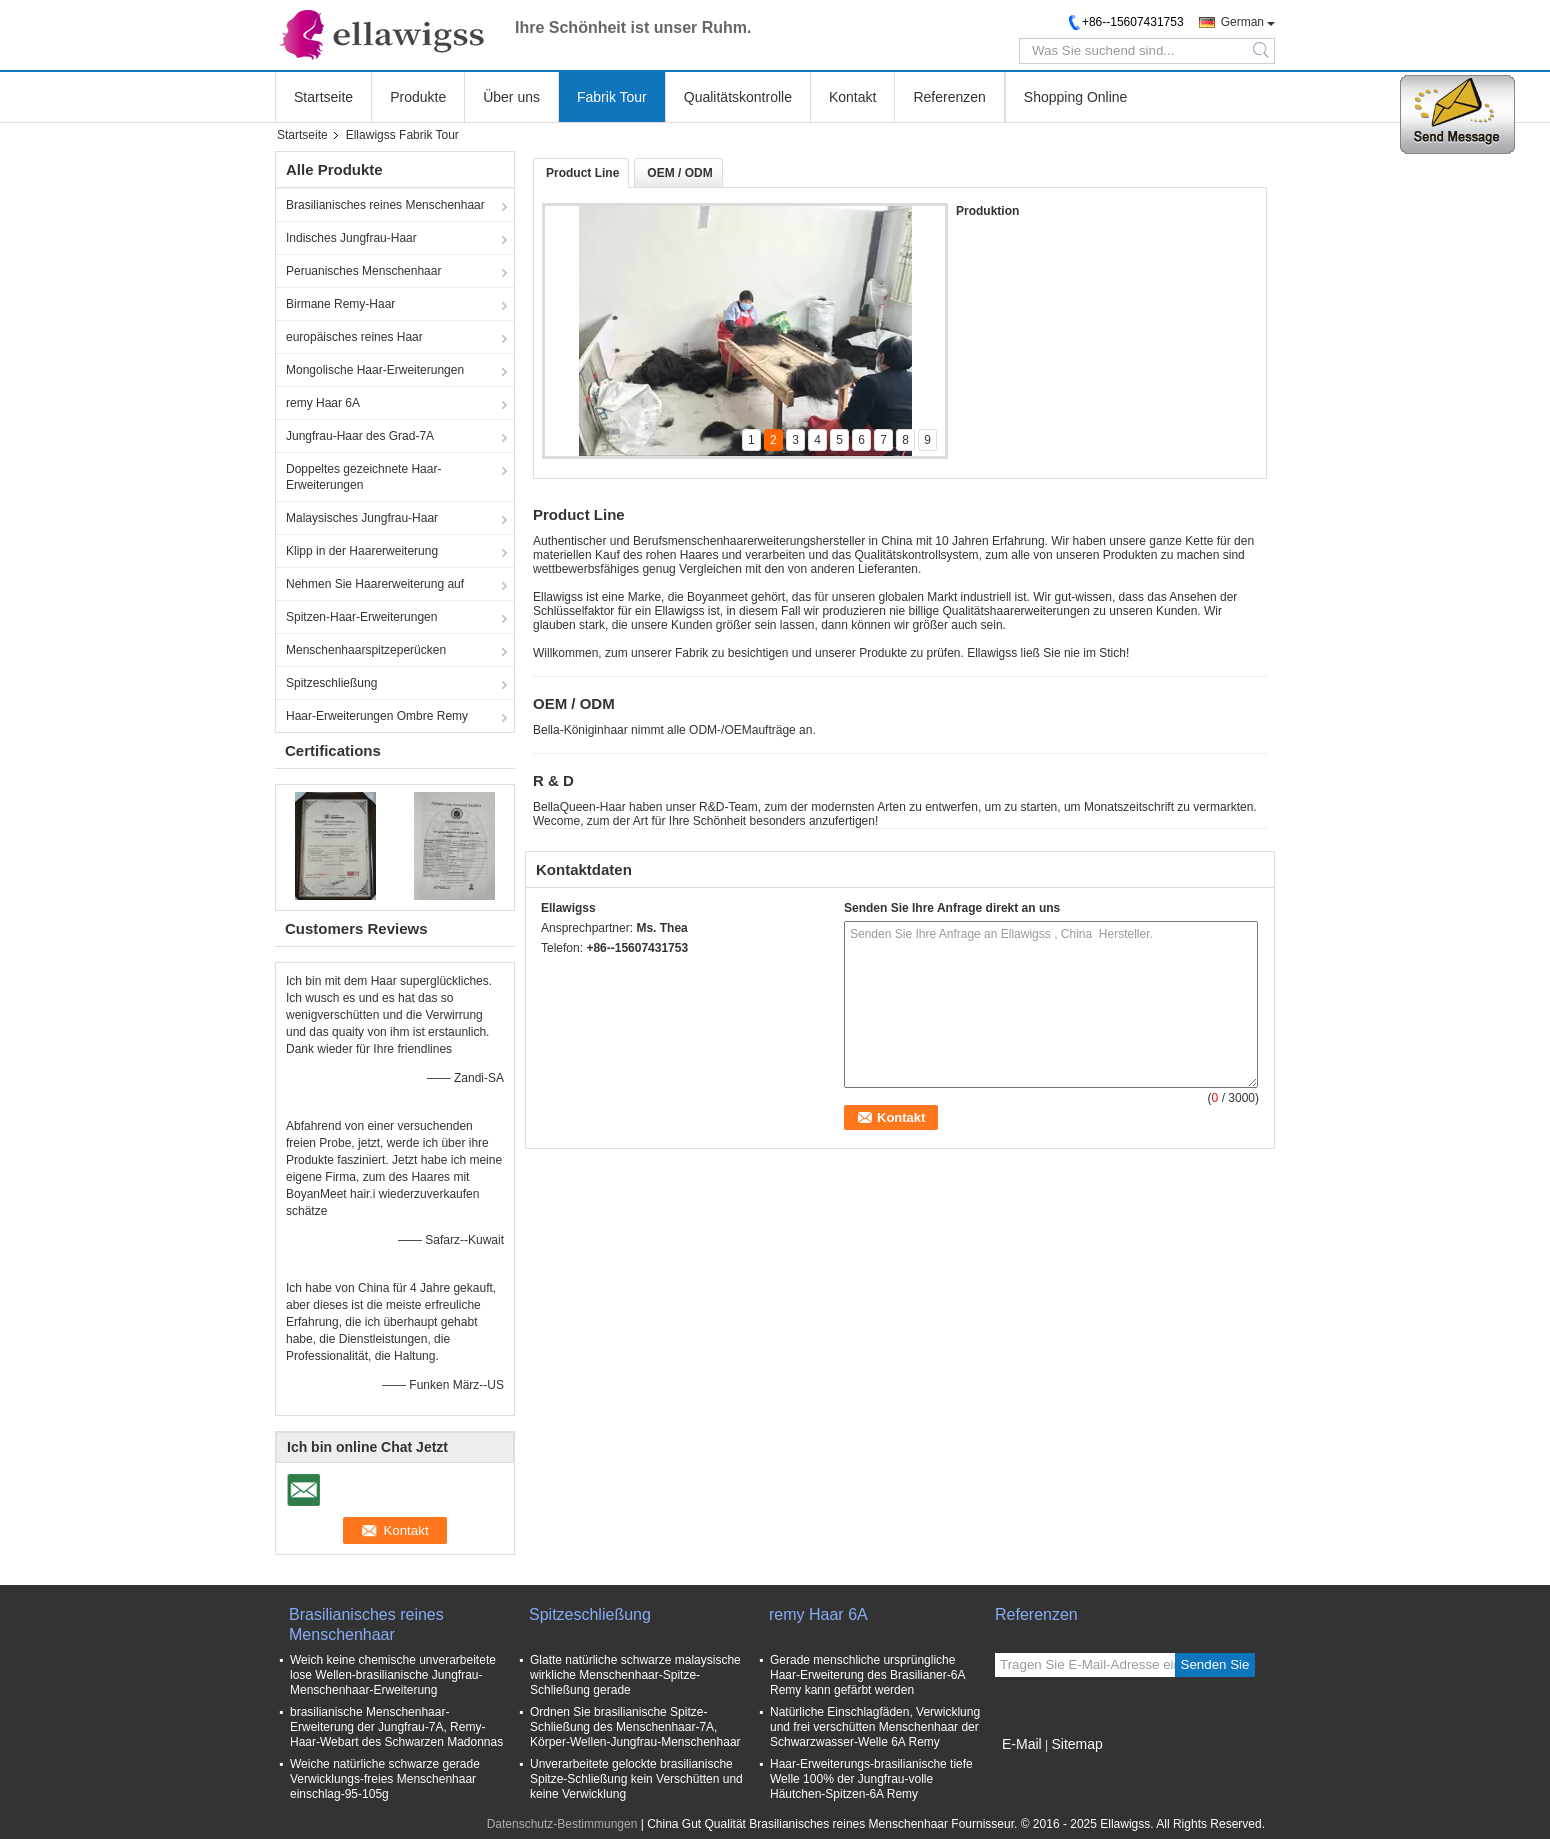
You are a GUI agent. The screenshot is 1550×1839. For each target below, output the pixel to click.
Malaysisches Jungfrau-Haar (362, 518)
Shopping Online (1076, 97)
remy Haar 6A (323, 403)
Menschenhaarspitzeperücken (366, 650)
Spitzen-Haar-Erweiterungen (361, 617)
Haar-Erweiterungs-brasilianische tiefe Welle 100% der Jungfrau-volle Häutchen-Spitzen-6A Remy (871, 1779)
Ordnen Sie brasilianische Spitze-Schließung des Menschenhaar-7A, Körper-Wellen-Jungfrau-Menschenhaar (635, 1727)
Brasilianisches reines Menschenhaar (385, 205)
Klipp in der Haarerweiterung (362, 551)
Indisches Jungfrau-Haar (351, 238)
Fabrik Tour (612, 97)
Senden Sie (1215, 1664)
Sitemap (1076, 1744)
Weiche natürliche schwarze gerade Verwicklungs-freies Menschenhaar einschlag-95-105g (385, 1779)
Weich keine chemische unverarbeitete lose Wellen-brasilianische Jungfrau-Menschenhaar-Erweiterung (393, 1675)
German (1242, 22)
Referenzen (949, 97)
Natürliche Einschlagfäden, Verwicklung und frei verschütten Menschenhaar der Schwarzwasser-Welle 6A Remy (875, 1727)
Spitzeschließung (331, 683)
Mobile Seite (1034, 1769)
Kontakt (852, 97)
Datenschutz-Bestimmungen (562, 1824)
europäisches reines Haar (354, 337)
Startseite (323, 97)
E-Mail (1022, 1744)
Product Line (582, 173)
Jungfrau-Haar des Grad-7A (360, 436)
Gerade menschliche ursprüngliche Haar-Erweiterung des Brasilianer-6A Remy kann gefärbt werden (867, 1675)
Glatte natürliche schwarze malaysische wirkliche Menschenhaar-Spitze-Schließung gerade (635, 1675)
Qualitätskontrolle (738, 97)
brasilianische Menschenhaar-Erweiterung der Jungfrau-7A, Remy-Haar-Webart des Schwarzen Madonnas (396, 1727)
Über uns (511, 97)
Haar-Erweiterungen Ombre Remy (377, 716)
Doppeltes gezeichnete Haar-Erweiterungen (363, 477)
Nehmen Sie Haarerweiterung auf (375, 584)
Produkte (418, 97)
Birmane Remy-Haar (340, 304)
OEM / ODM (679, 173)
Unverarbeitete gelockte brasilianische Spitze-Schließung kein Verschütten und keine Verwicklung (636, 1779)
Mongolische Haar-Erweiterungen (375, 370)
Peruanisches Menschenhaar (363, 271)
